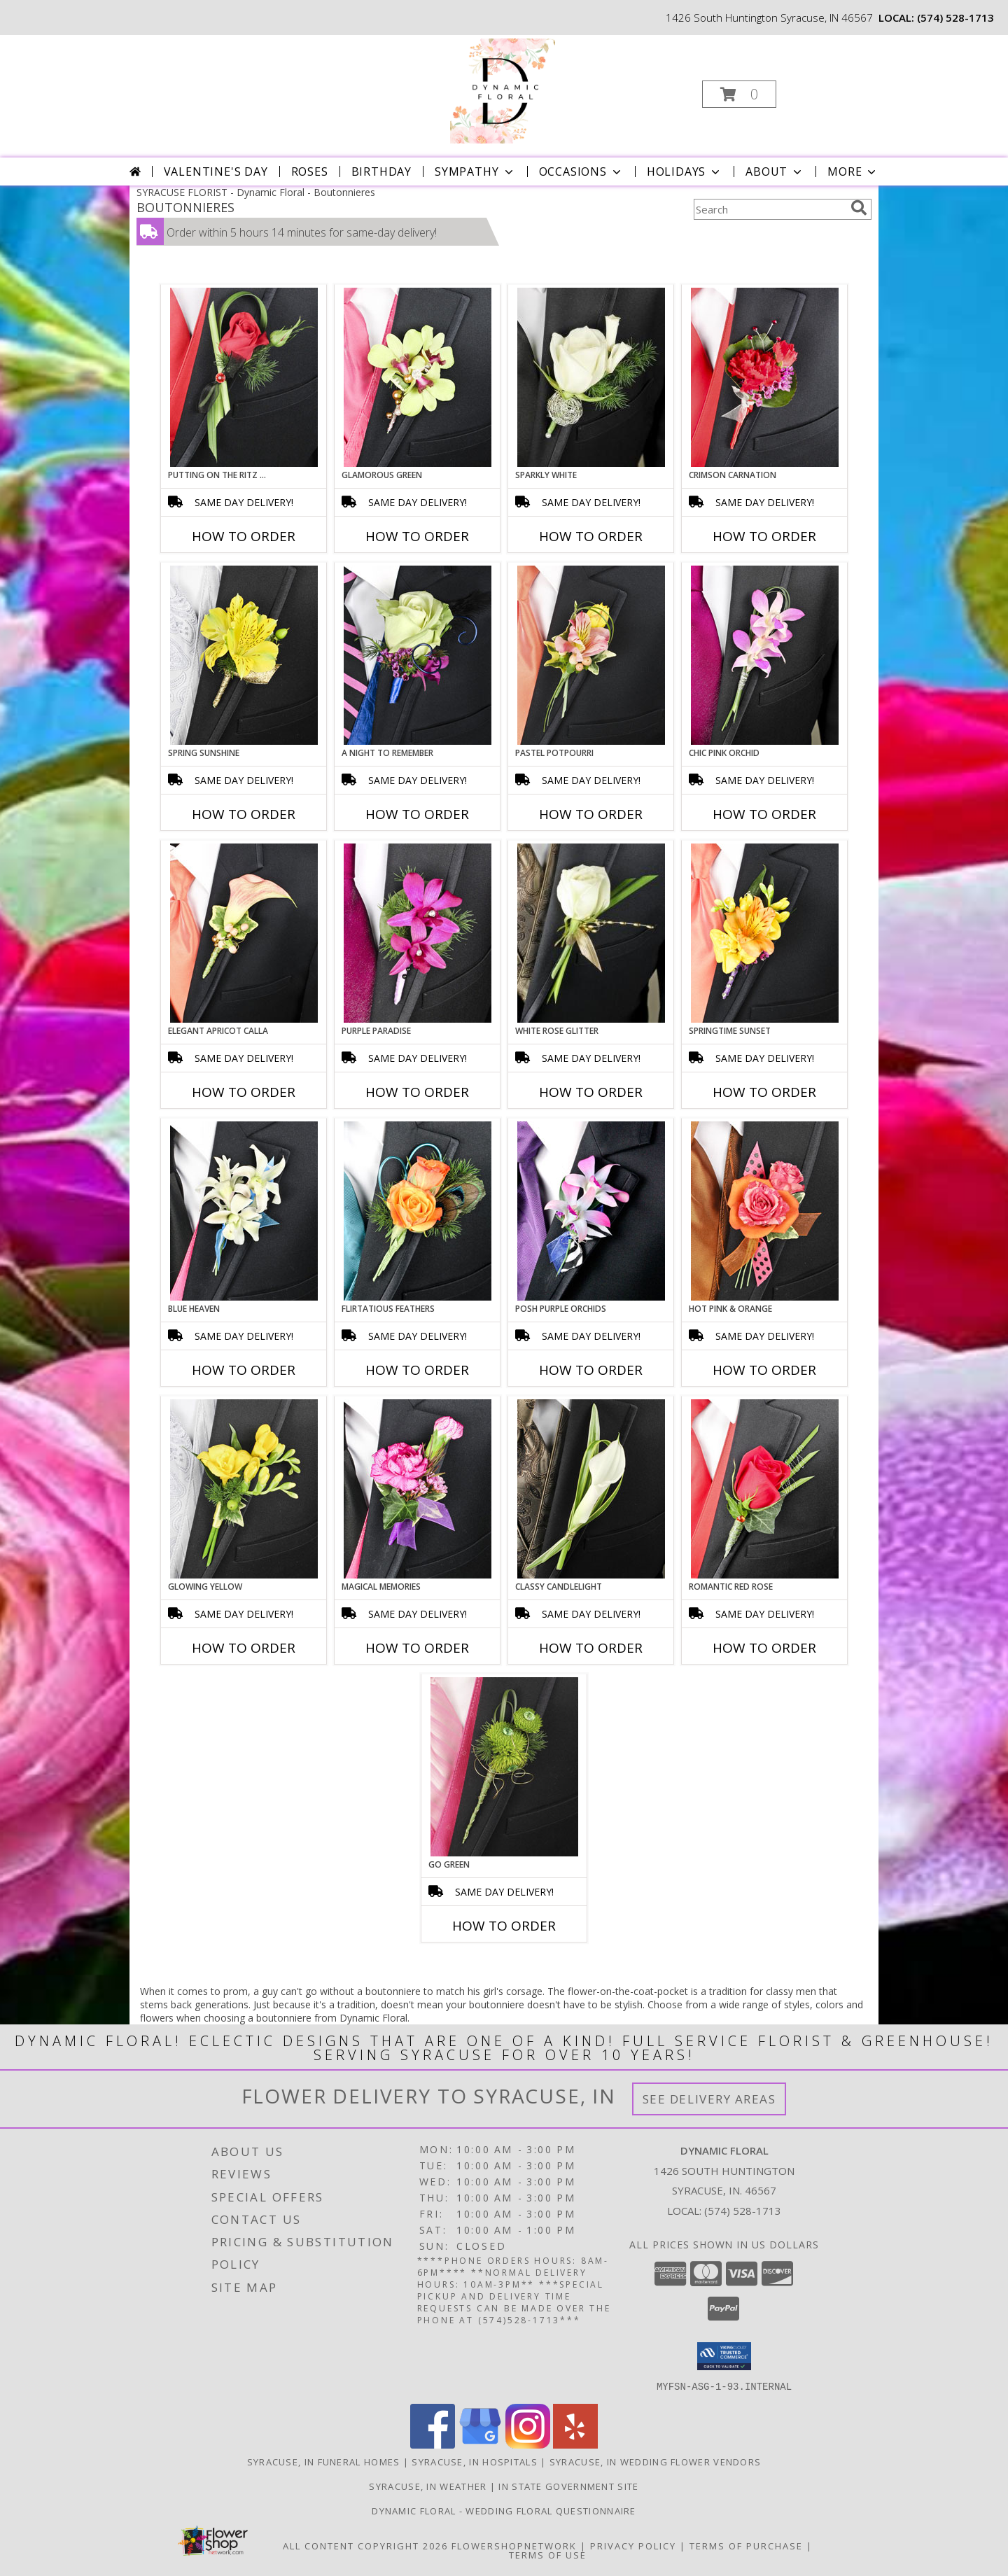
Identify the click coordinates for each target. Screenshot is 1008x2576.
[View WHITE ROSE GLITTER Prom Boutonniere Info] (591, 933)
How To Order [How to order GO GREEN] (504, 1926)
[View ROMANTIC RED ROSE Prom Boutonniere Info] (765, 1488)
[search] (859, 208)
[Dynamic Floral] (503, 90)
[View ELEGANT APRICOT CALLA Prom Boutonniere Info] (244, 933)
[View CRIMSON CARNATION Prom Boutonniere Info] (765, 377)
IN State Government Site (568, 2485)
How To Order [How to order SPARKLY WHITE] (591, 536)
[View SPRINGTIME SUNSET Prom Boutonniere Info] (765, 933)
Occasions (581, 171)
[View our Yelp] (575, 2444)
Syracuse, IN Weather (427, 2485)
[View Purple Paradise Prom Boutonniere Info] (417, 933)
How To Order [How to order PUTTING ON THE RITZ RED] (243, 536)
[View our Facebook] (432, 2444)
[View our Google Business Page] (480, 2444)
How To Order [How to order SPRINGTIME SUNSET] (764, 1092)
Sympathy (475, 171)
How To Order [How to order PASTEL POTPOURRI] (591, 814)
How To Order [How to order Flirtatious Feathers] (417, 1370)
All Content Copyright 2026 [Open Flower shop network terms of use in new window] (365, 2545)
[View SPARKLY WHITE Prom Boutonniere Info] (591, 377)
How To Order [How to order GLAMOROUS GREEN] (417, 536)
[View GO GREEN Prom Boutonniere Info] (504, 1766)
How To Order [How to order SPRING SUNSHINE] (243, 814)
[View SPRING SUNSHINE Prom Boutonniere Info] (244, 655)
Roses (309, 171)
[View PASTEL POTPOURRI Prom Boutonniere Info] (591, 655)
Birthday (381, 171)
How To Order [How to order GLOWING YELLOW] (243, 1648)
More (852, 171)
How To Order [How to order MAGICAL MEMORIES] (417, 1648)
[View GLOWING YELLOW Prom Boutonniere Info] (244, 1488)
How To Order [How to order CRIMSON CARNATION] (764, 536)
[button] (739, 94)
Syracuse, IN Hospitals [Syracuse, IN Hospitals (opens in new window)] (475, 2461)
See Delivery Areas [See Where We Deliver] (709, 2099)
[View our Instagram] (527, 2444)
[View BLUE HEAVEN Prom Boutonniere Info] (244, 1211)
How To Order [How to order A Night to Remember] (417, 814)
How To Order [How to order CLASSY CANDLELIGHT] (591, 1648)
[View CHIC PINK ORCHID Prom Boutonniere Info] (765, 655)
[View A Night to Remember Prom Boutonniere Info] (417, 655)
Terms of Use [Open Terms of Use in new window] (548, 2554)
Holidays (684, 171)
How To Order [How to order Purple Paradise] (417, 1092)
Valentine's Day (216, 171)
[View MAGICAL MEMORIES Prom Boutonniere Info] (417, 1488)
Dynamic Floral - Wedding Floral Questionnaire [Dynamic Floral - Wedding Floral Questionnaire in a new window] (504, 2510)
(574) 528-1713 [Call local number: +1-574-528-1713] (955, 17)
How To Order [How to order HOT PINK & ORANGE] (764, 1370)
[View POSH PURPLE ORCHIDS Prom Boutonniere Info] (591, 1211)
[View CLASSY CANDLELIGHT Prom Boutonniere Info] (591, 1488)
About (775, 171)
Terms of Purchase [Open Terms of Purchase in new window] (746, 2545)
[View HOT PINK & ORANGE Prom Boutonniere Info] (765, 1211)
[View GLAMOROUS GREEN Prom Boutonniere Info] (417, 377)
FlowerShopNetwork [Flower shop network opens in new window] (514, 2545)
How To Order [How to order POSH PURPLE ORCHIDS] (591, 1370)
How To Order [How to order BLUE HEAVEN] (243, 1370)
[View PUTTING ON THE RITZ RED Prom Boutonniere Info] (244, 377)
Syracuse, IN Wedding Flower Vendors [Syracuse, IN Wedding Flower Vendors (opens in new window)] (656, 2461)
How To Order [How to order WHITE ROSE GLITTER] (591, 1092)
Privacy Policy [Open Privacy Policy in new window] (633, 2545)
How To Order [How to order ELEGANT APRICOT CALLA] (243, 1092)
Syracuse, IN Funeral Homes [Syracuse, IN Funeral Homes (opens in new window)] (323, 2461)
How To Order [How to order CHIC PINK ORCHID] (764, 814)
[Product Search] (769, 209)
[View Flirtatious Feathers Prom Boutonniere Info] (417, 1211)
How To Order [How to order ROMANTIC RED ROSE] (764, 1648)
